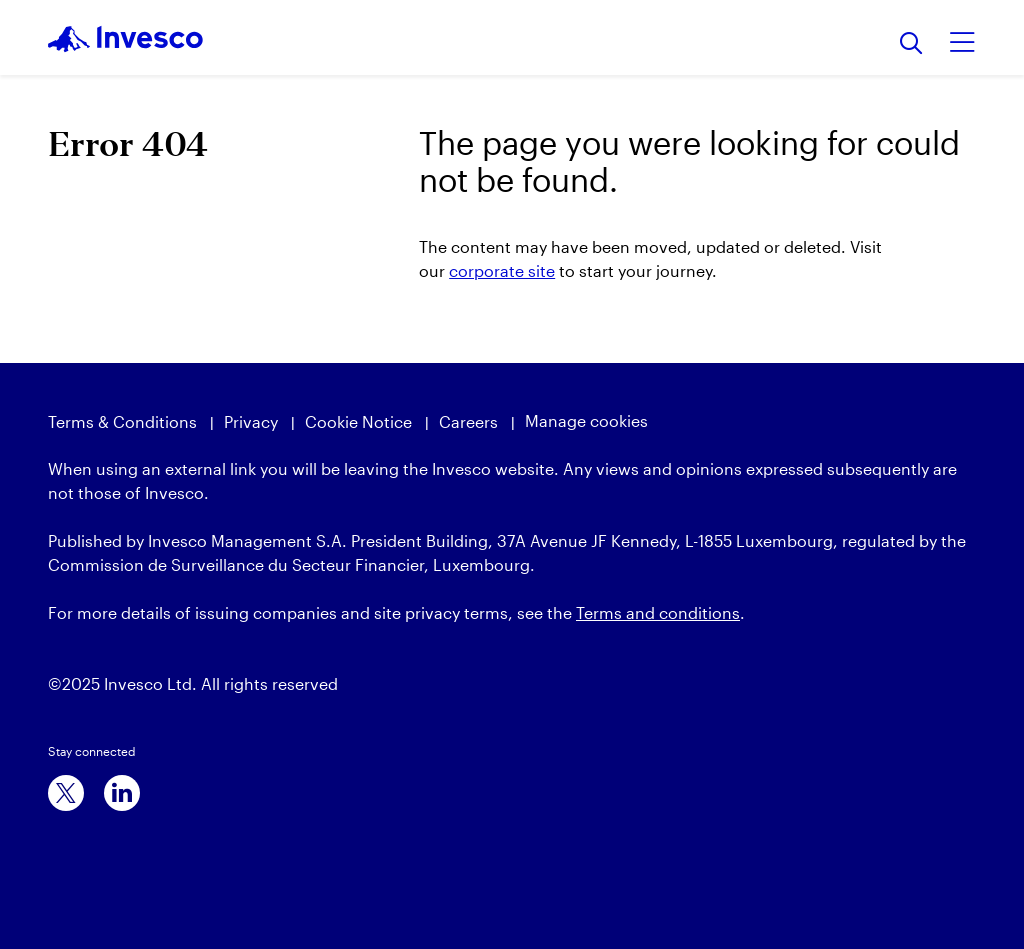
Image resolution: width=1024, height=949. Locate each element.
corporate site (502, 270)
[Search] (911, 44)
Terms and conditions (658, 612)
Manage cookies (586, 420)
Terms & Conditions (122, 421)
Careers (468, 421)
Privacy (251, 421)
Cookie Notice (358, 421)
